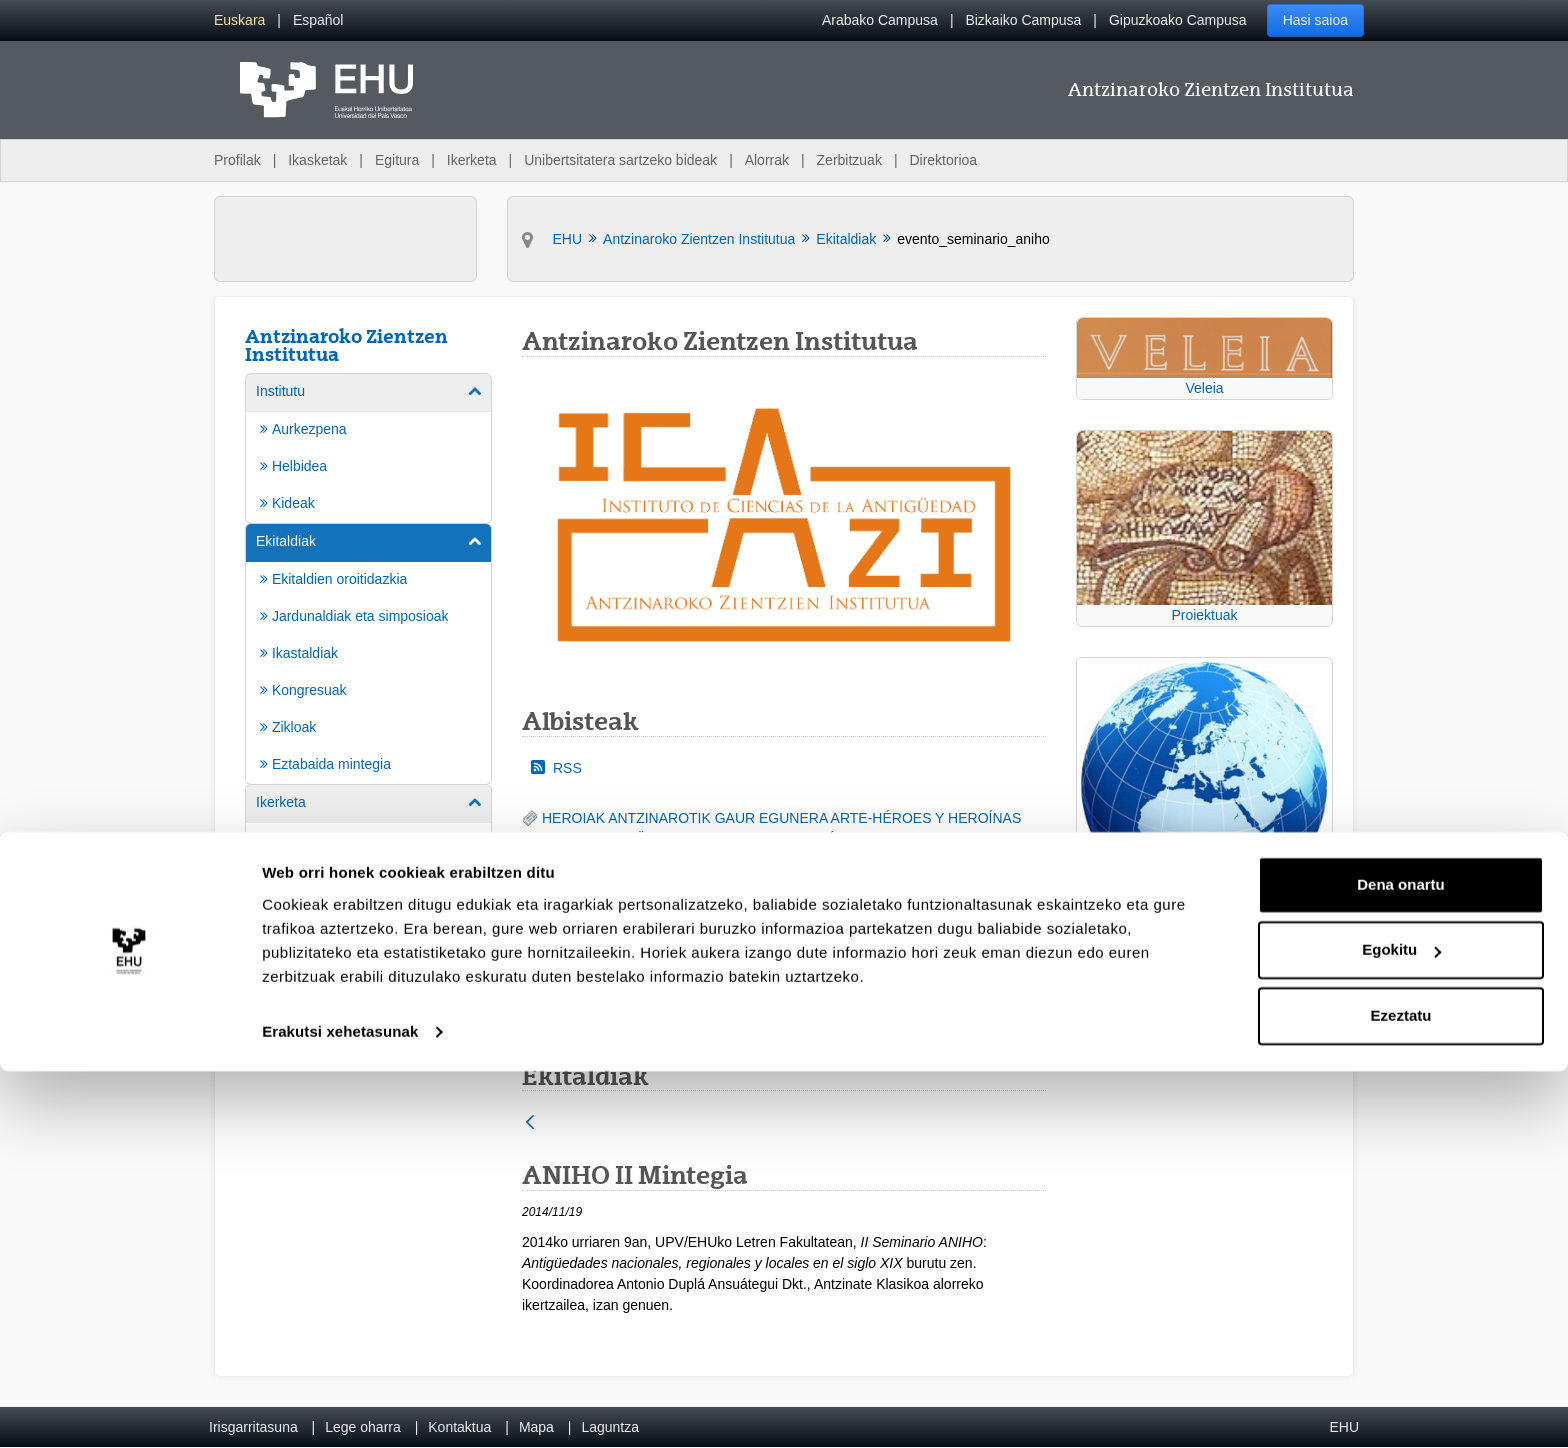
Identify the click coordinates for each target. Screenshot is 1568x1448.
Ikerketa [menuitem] (472, 160)
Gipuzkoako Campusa (1178, 20)
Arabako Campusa (880, 20)
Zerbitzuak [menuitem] (849, 160)
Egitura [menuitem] (397, 160)
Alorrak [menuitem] (767, 160)
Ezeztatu (1401, 1392)
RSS (556, 768)
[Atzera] (530, 1123)
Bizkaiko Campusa (1023, 20)
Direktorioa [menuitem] (943, 160)
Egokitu (1401, 1326)
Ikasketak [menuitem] (317, 160)
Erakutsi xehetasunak (340, 1408)
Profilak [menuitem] (237, 160)
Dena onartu (1401, 1261)
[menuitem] (239, 20)
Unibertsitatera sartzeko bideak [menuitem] (620, 160)
